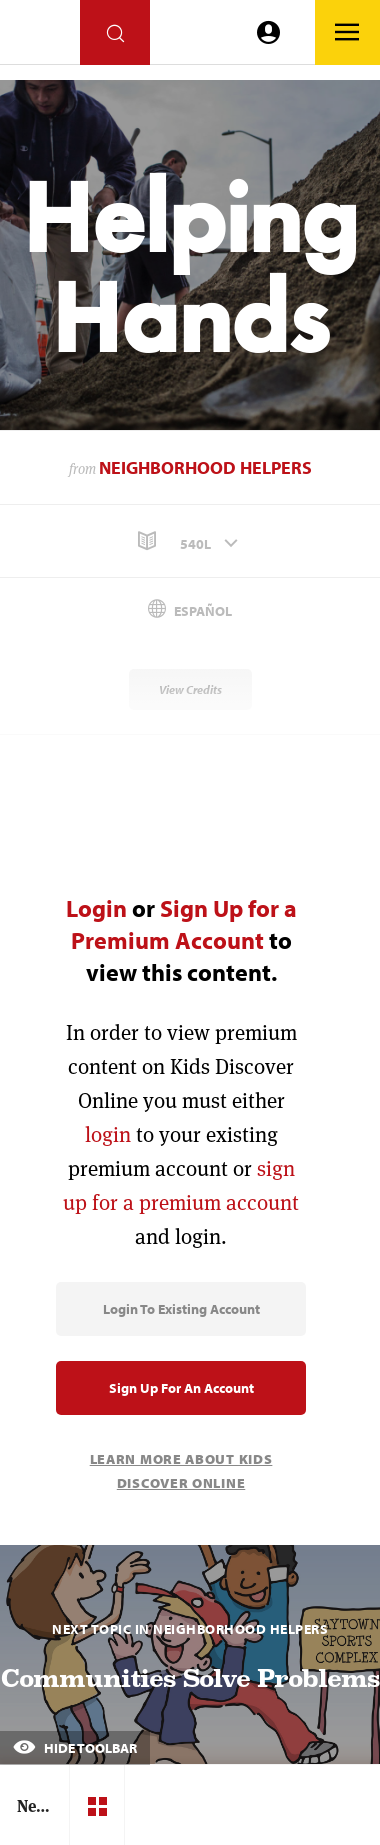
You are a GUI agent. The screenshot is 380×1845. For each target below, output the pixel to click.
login (108, 1134)
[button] (190, 541)
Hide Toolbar (75, 1748)
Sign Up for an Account (181, 1388)
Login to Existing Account (181, 1309)
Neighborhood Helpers (205, 467)
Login (96, 908)
